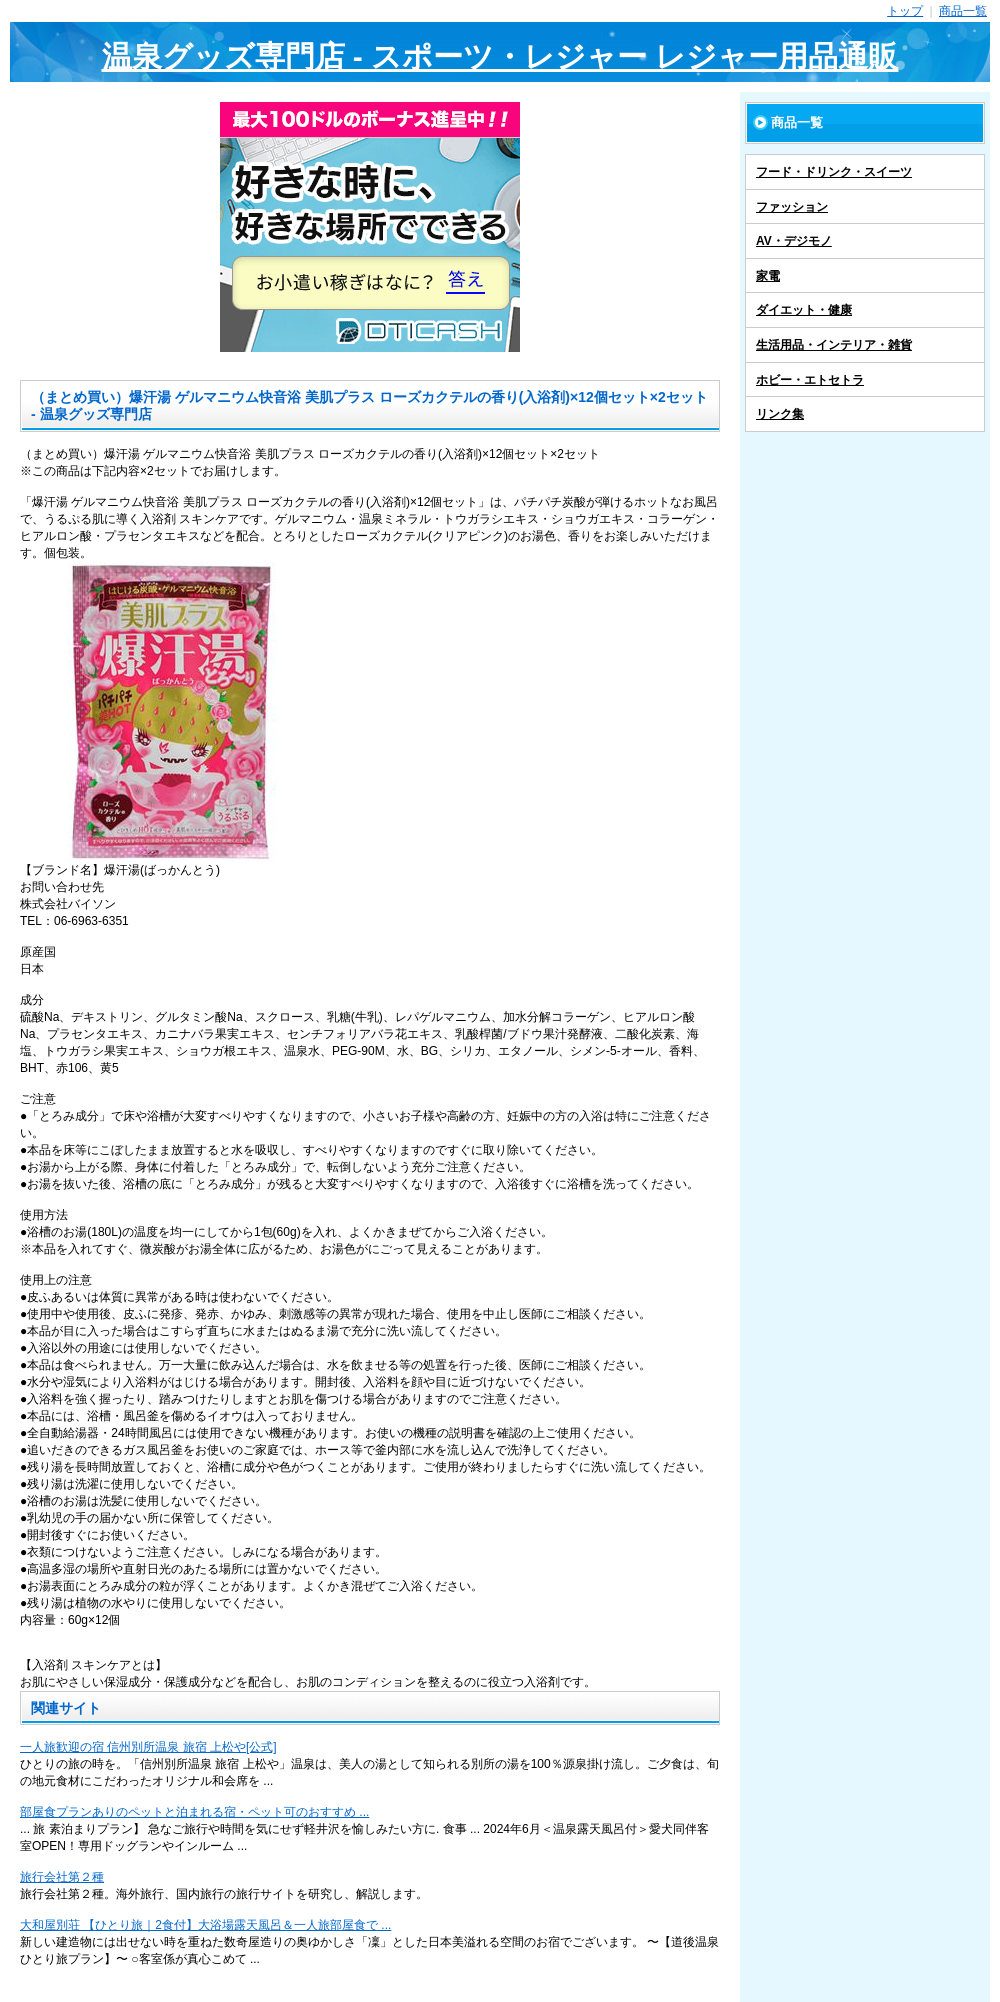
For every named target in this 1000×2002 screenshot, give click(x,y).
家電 (768, 276)
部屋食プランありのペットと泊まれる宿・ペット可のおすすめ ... (194, 1812)
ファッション (792, 207)
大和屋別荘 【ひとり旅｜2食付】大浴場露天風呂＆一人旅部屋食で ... (205, 1925)
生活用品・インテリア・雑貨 (834, 345)
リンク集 (780, 414)
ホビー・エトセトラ (810, 380)
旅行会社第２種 (62, 1877)
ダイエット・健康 (804, 310)
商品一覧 (963, 11)
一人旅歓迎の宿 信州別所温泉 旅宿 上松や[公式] (148, 1747)
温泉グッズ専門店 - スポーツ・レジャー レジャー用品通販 (500, 56)
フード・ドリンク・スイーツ (834, 172)
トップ (905, 11)
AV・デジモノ (794, 241)
